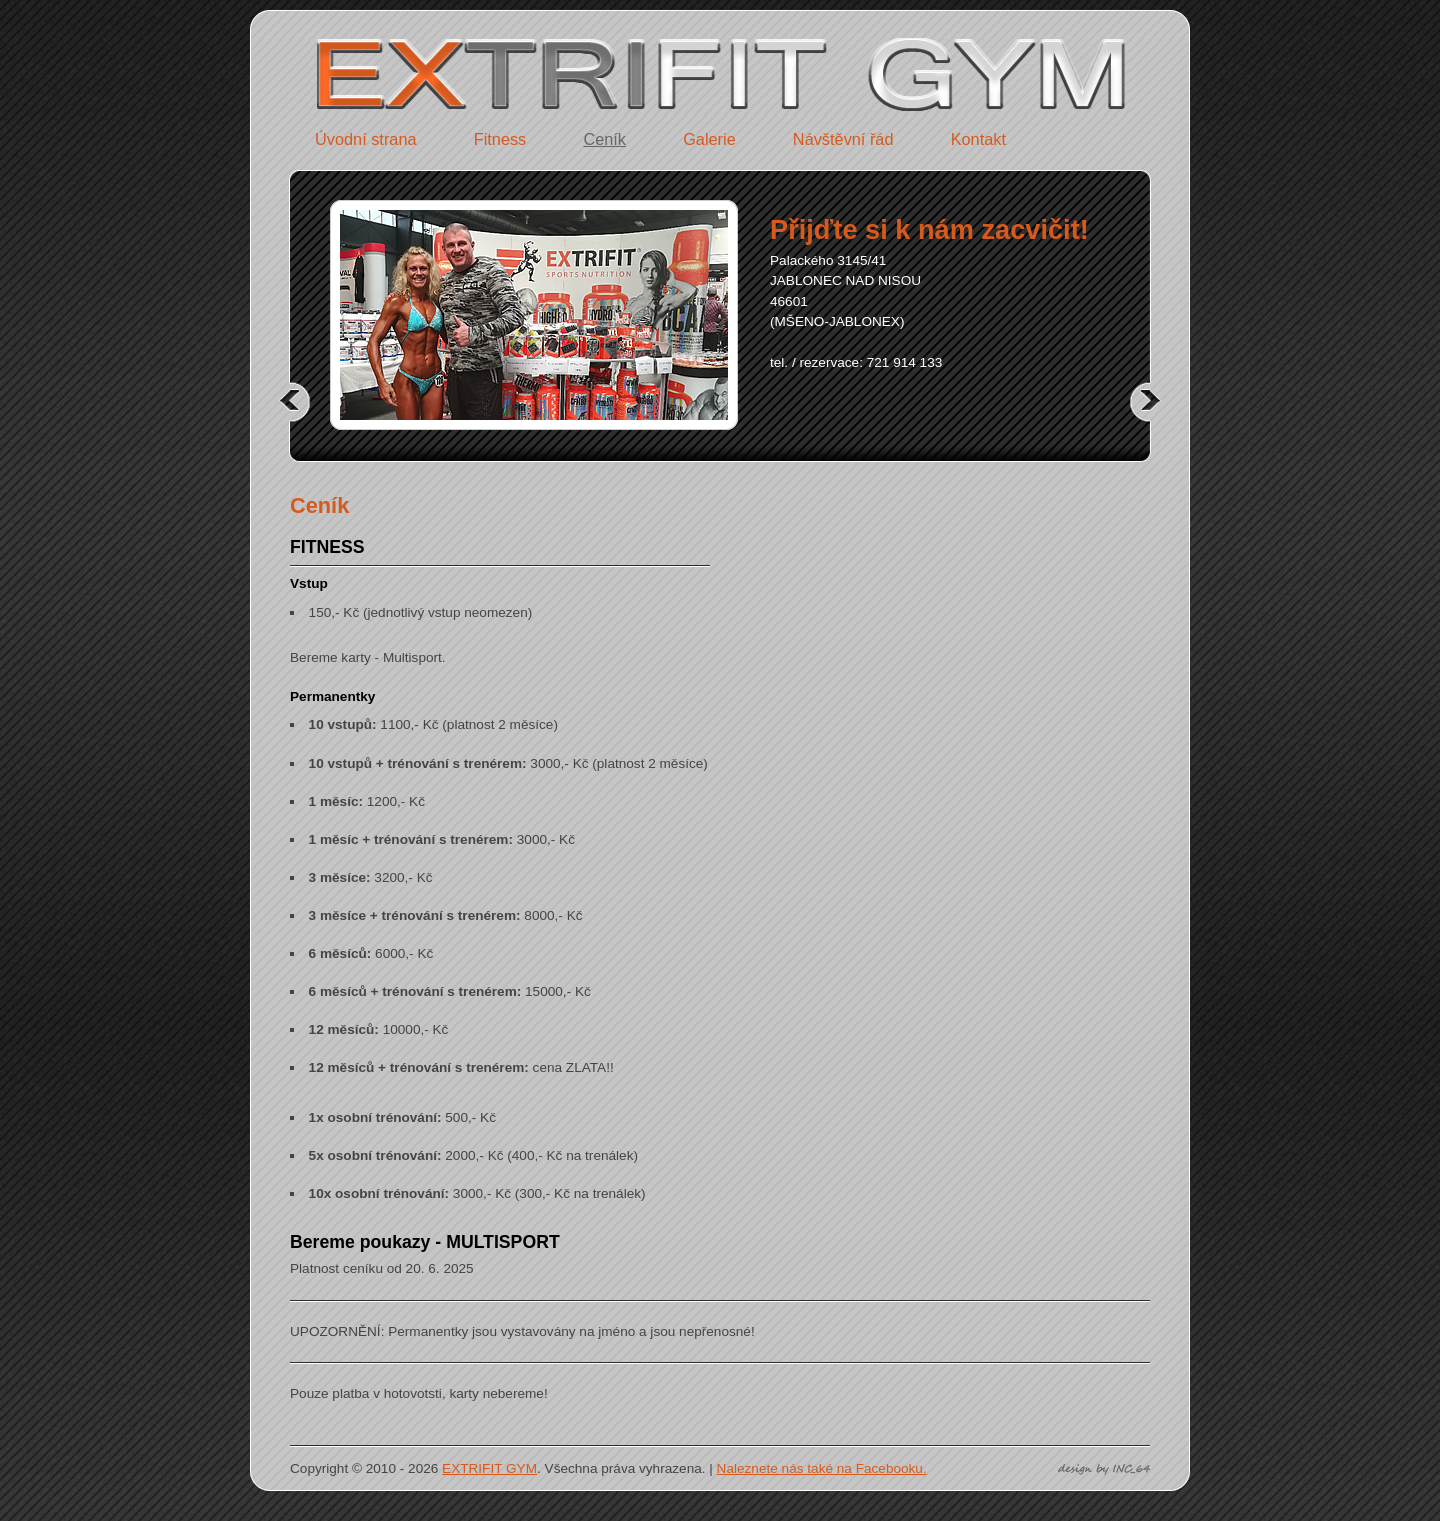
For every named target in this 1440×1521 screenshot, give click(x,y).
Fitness (500, 139)
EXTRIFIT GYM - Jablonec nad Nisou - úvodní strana (470, 43)
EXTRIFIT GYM (489, 1468)
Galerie (709, 139)
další (1140, 401)
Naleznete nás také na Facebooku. (822, 1468)
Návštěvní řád (843, 139)
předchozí (300, 401)
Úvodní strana (366, 139)
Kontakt (978, 139)
